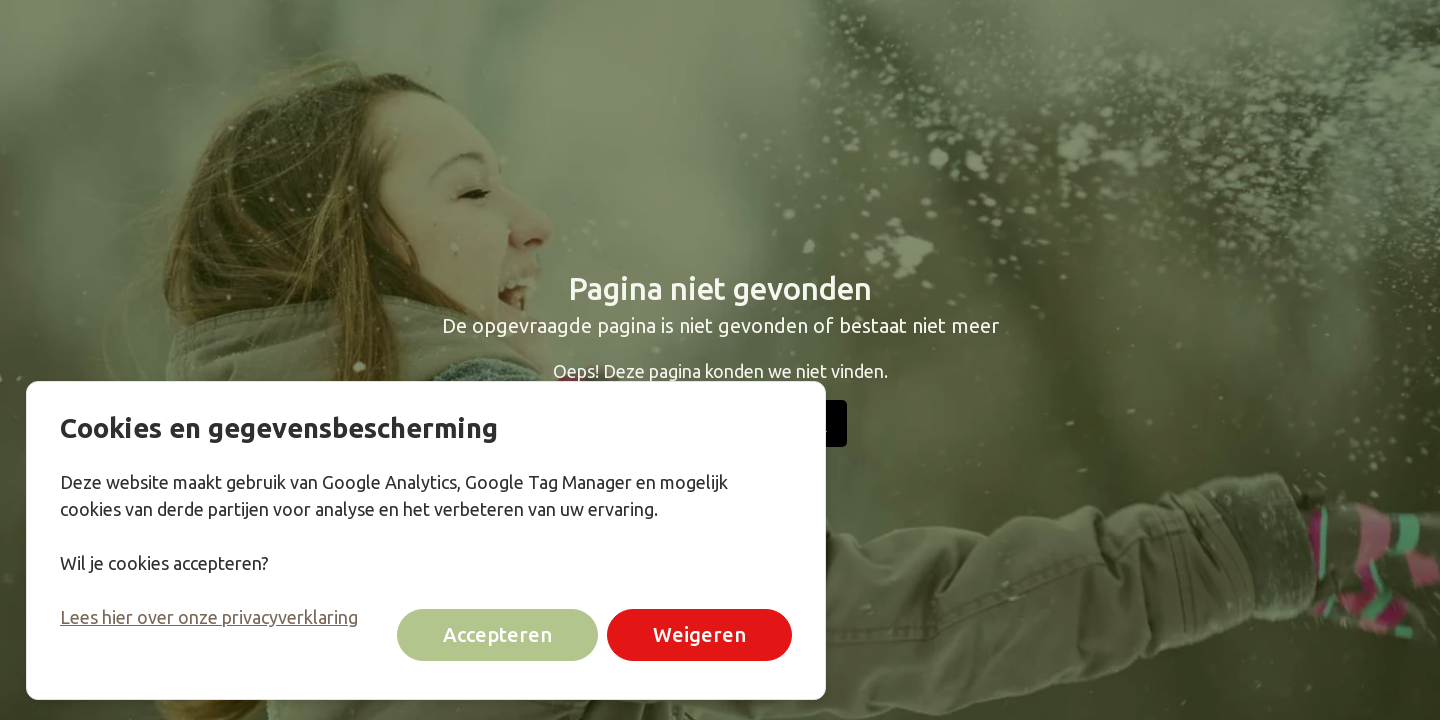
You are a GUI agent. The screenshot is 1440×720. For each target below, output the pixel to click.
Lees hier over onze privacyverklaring (209, 617)
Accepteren (497, 635)
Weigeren (699, 635)
